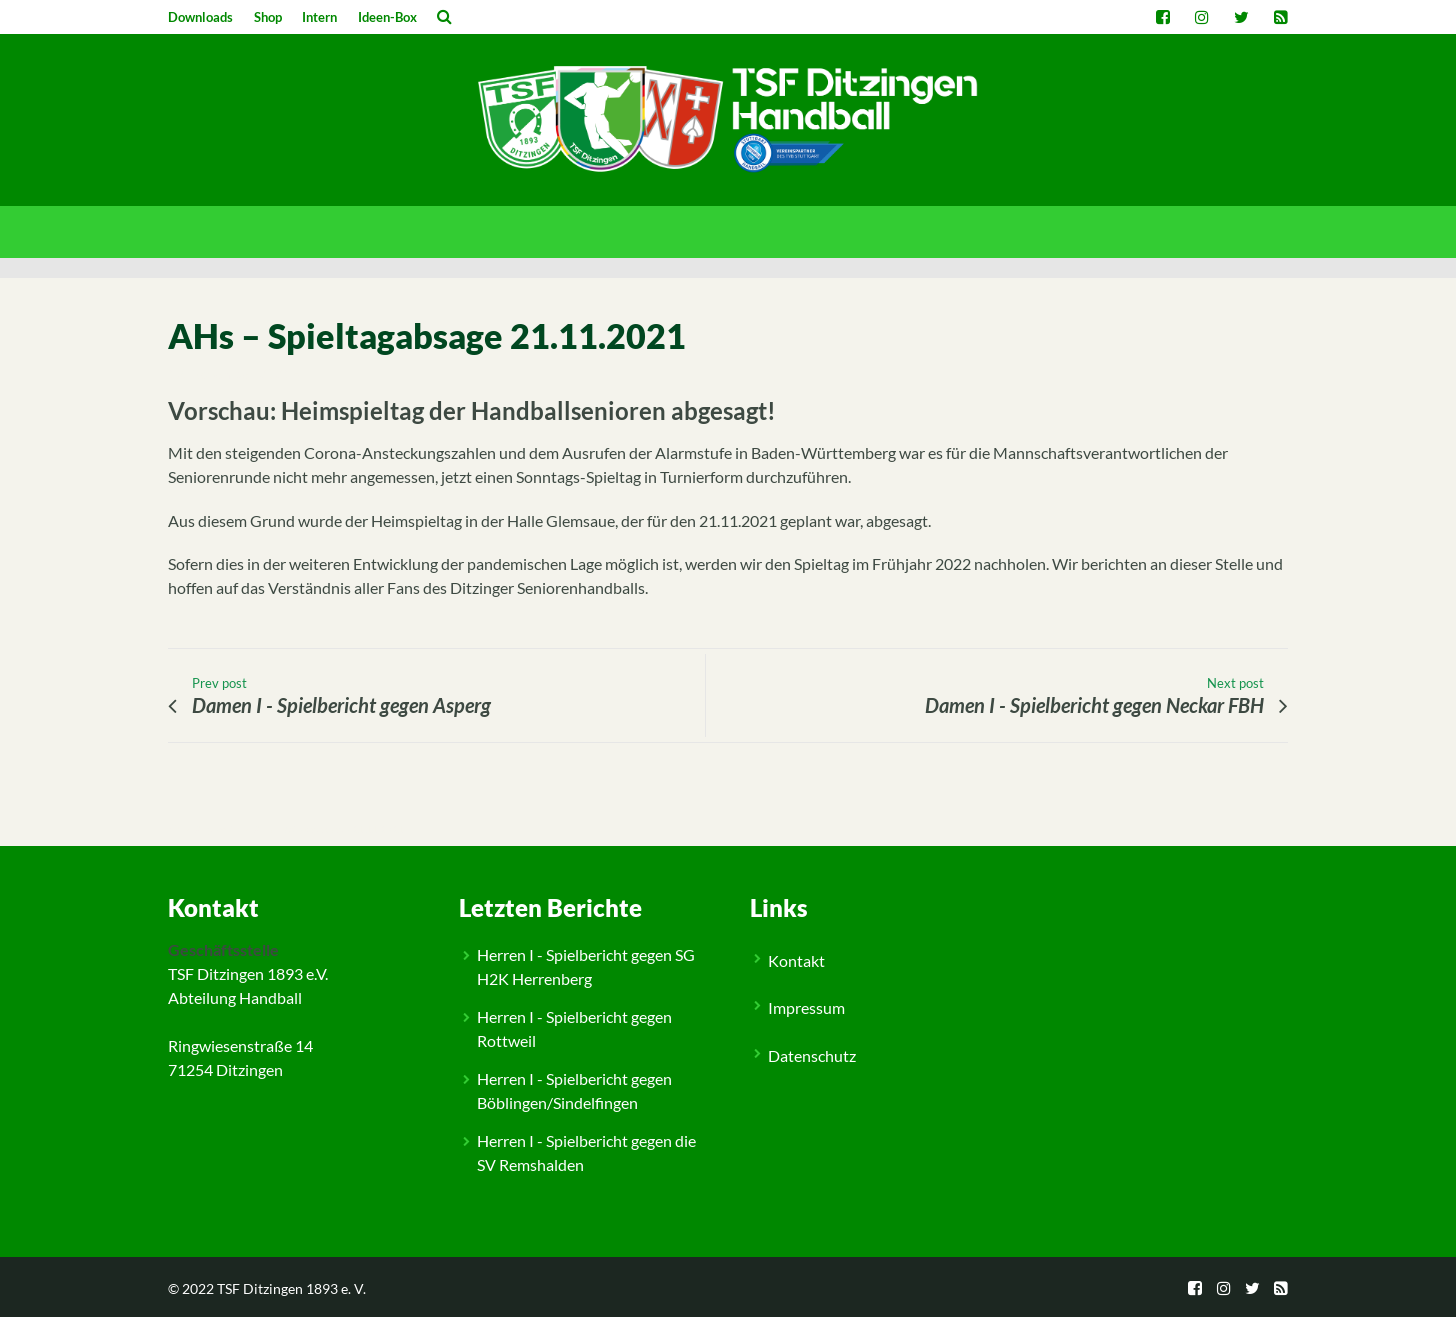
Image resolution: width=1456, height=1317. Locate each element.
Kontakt (796, 960)
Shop (268, 17)
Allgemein (217, 829)
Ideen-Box (387, 17)
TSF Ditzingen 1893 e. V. (291, 1288)
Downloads (200, 17)
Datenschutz (812, 1055)
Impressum (806, 1007)
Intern (319, 17)
